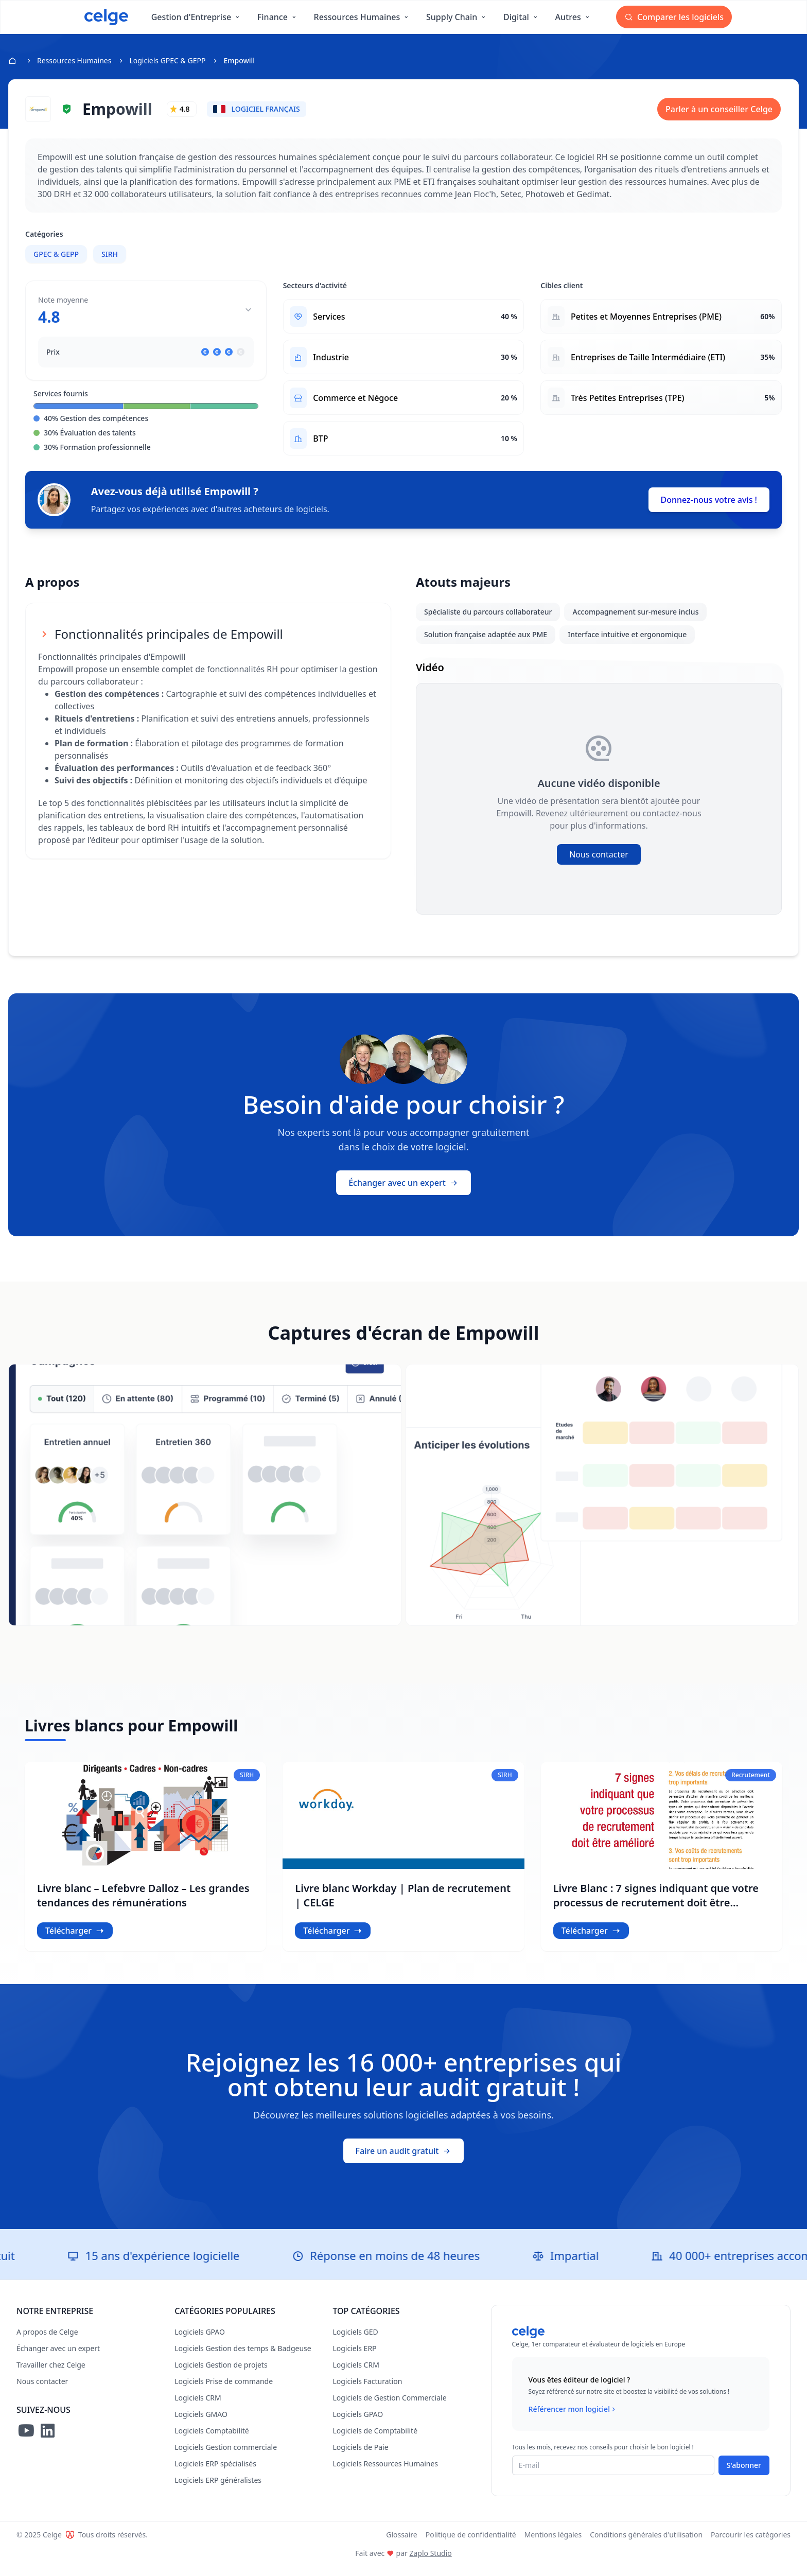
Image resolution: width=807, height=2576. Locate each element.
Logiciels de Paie (360, 2456)
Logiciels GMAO (200, 2423)
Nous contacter (598, 863)
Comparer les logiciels (674, 17)
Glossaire (401, 2544)
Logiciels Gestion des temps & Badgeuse (242, 2357)
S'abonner (744, 2474)
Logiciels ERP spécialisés (215, 2473)
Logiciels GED (355, 2341)
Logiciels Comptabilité (211, 2440)
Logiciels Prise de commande (223, 2390)
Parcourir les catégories (751, 2544)
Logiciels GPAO (199, 2341)
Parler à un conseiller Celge (719, 109)
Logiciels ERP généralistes (217, 2489)
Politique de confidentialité (471, 2544)
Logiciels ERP (354, 2357)
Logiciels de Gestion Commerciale (389, 2407)
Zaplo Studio (430, 2562)
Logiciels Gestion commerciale (225, 2456)
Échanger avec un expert (403, 1192)
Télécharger (74, 1940)
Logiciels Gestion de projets (220, 2374)
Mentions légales (553, 2544)
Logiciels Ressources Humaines (385, 2473)
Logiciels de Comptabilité (374, 2440)
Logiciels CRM (197, 2407)
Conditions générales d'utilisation (646, 2544)
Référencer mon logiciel (573, 2418)
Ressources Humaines (74, 60)
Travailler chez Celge (50, 2374)
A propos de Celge (47, 2341)
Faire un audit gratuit (404, 2160)
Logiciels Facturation (367, 2390)
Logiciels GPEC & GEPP (167, 60)
